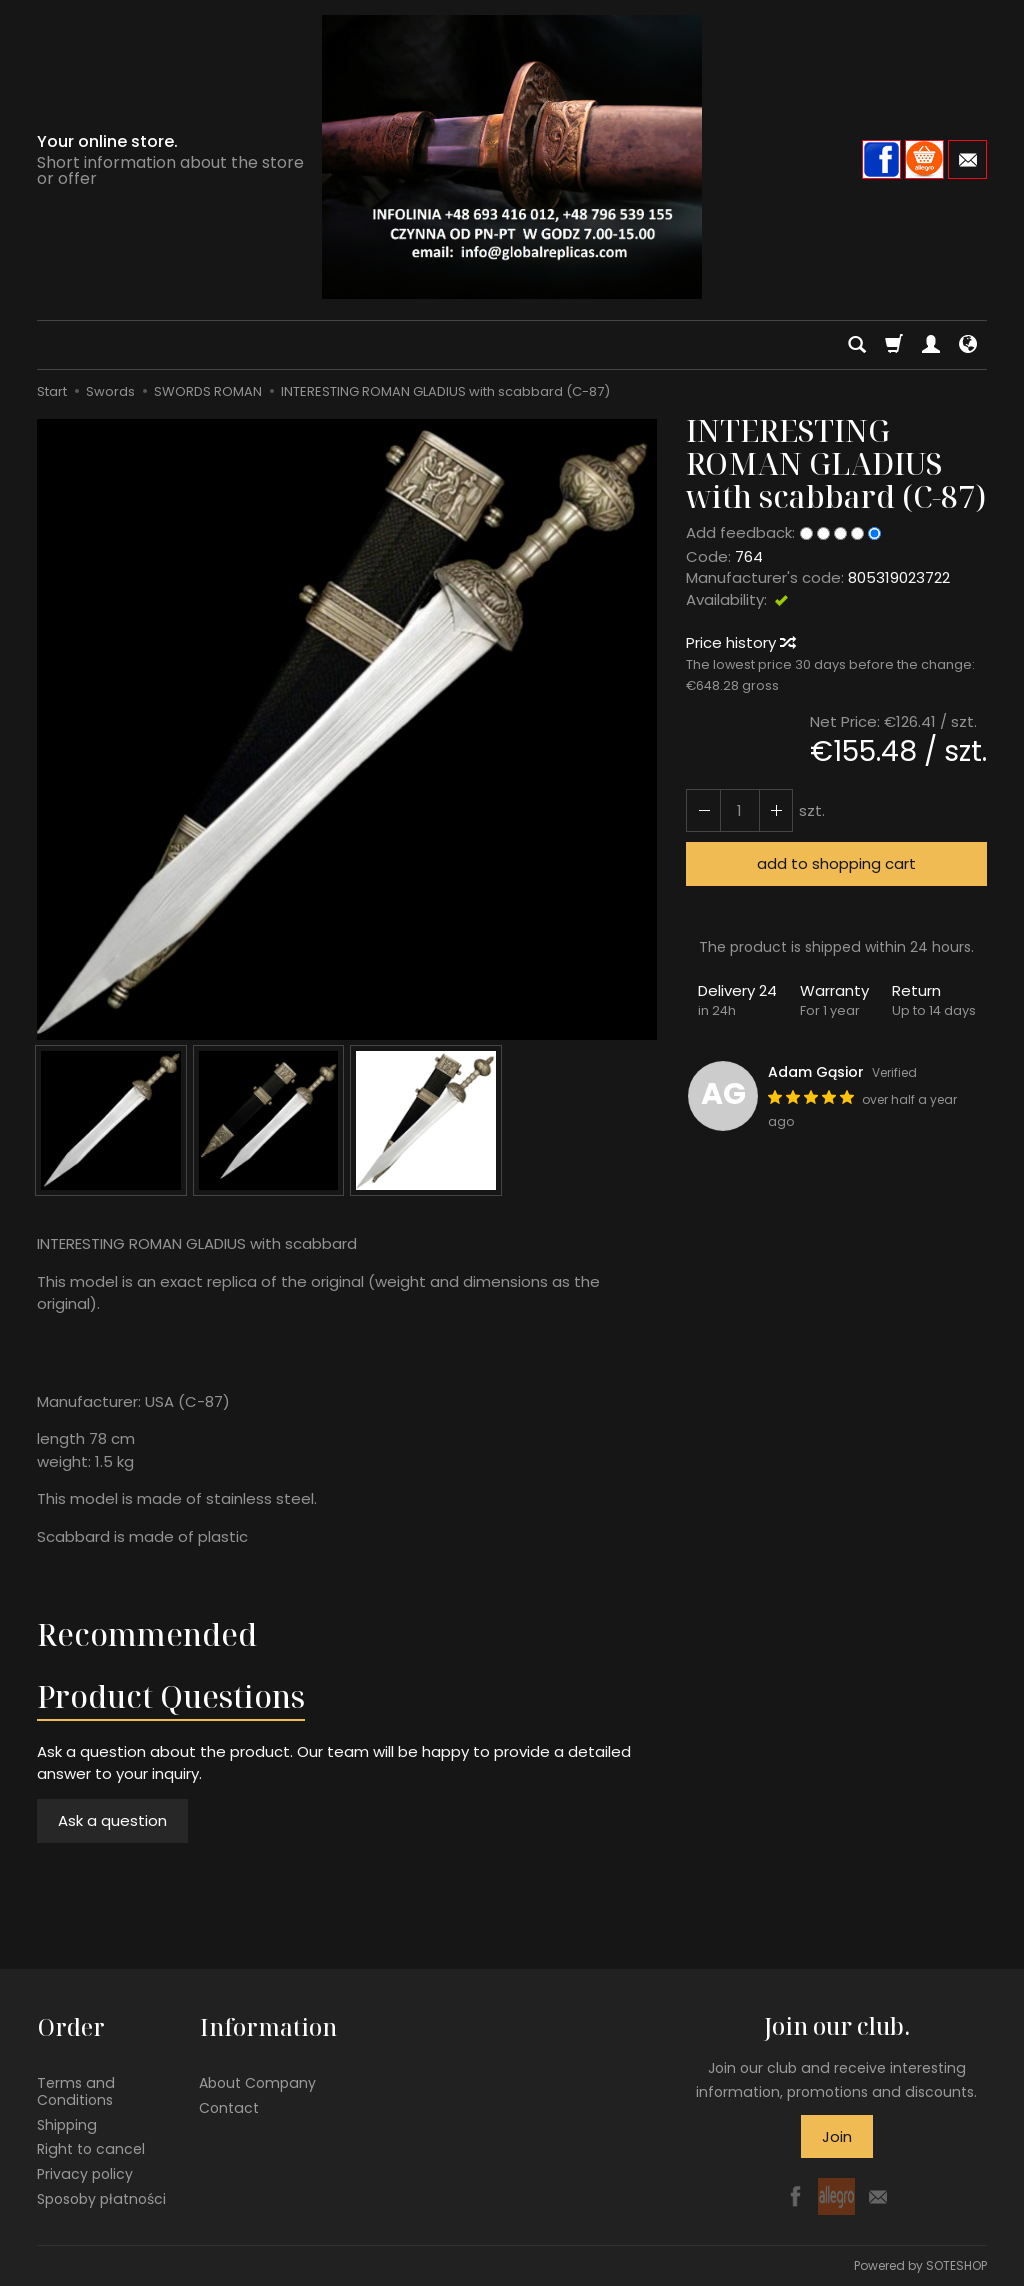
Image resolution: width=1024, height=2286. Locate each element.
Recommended (147, 1634)
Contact (229, 2106)
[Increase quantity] (703, 810)
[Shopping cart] (894, 345)
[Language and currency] (968, 345)
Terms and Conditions (76, 2089)
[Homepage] (512, 157)
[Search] (857, 345)
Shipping (67, 2123)
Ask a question (112, 1820)
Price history (740, 642)
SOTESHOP (956, 2265)
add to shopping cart (836, 863)
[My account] (931, 345)
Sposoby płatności (101, 2197)
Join (837, 2136)
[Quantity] (739, 810)
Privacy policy (85, 2173)
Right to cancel (91, 2148)
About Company (257, 2081)
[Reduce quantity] (775, 810)
